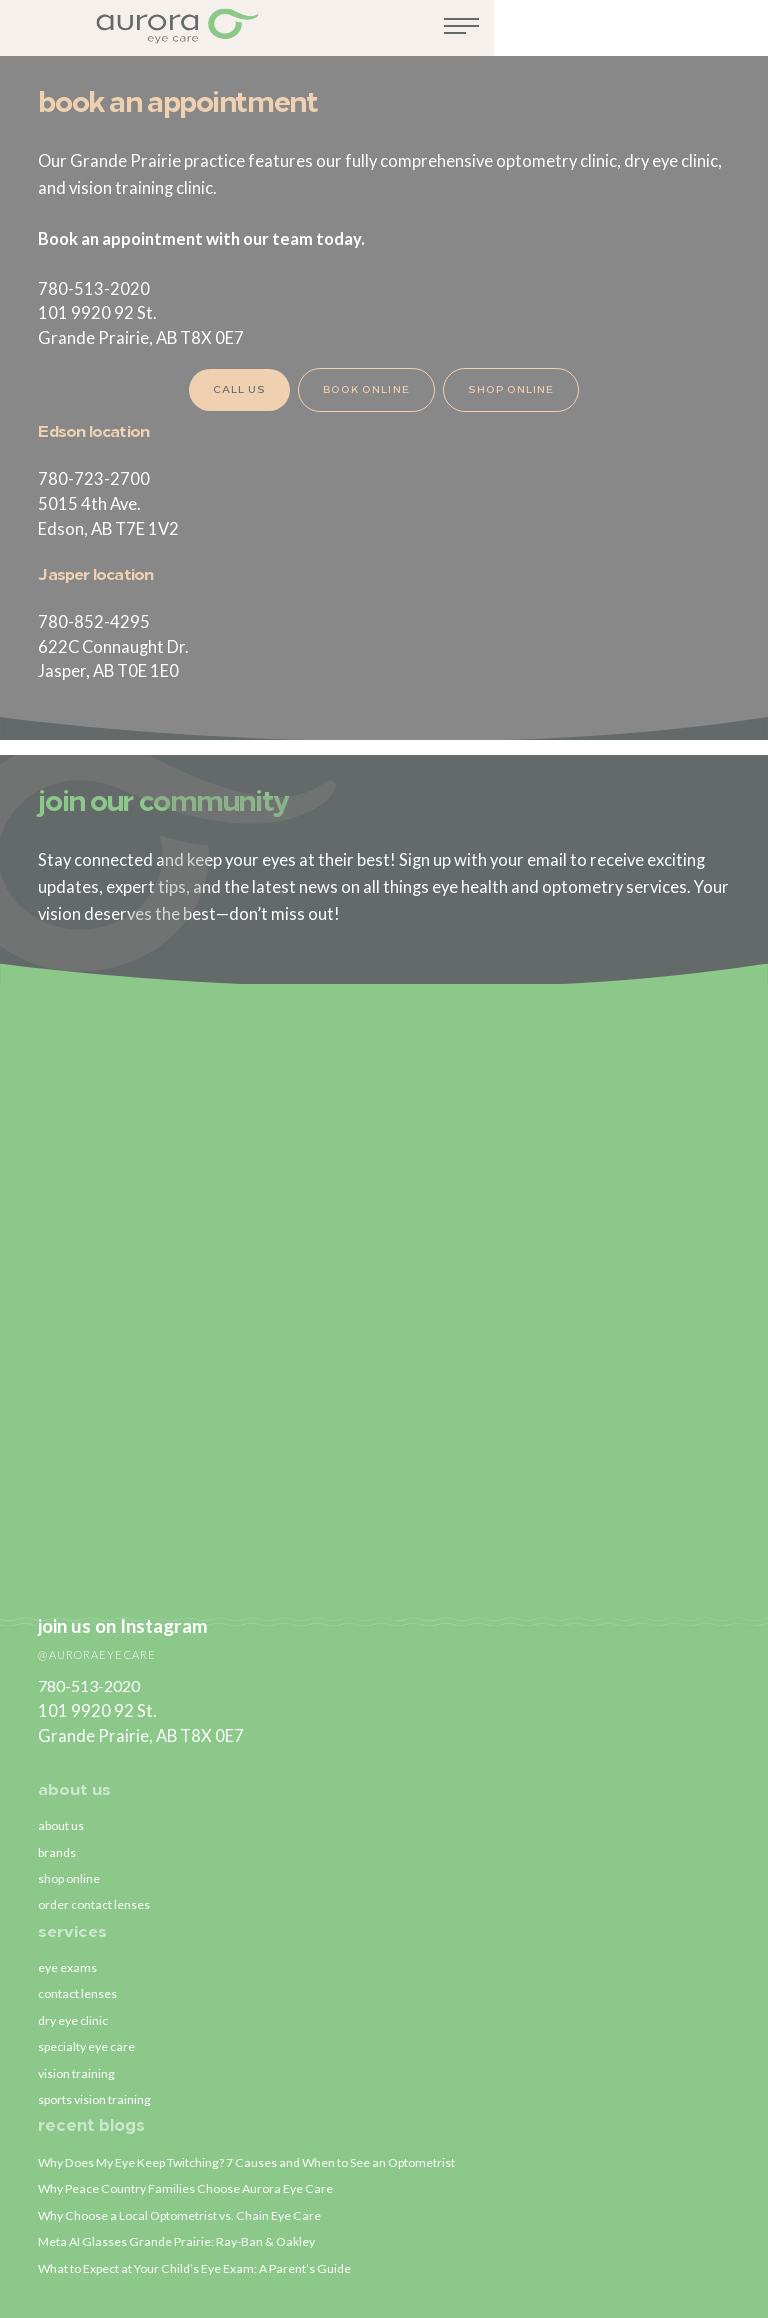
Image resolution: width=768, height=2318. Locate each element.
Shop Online (514, 390)
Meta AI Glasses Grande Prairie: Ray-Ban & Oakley (181, 2240)
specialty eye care (88, 2040)
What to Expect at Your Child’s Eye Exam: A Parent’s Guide (200, 2268)
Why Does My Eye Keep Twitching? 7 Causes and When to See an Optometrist (256, 2159)
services (73, 1922)
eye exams (68, 1958)
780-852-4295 (94, 622)
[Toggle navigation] (735, 33)
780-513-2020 (94, 289)
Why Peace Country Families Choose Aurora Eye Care (190, 2186)
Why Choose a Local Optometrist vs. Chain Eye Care (185, 2213)
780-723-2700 (94, 479)
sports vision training (97, 2095)
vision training (77, 2067)
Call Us (234, 390)
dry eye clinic (74, 2013)
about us (74, 1777)
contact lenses (78, 1985)
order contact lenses (95, 1894)
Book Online (364, 390)
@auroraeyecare (99, 1639)
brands (58, 1840)
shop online (71, 1867)
